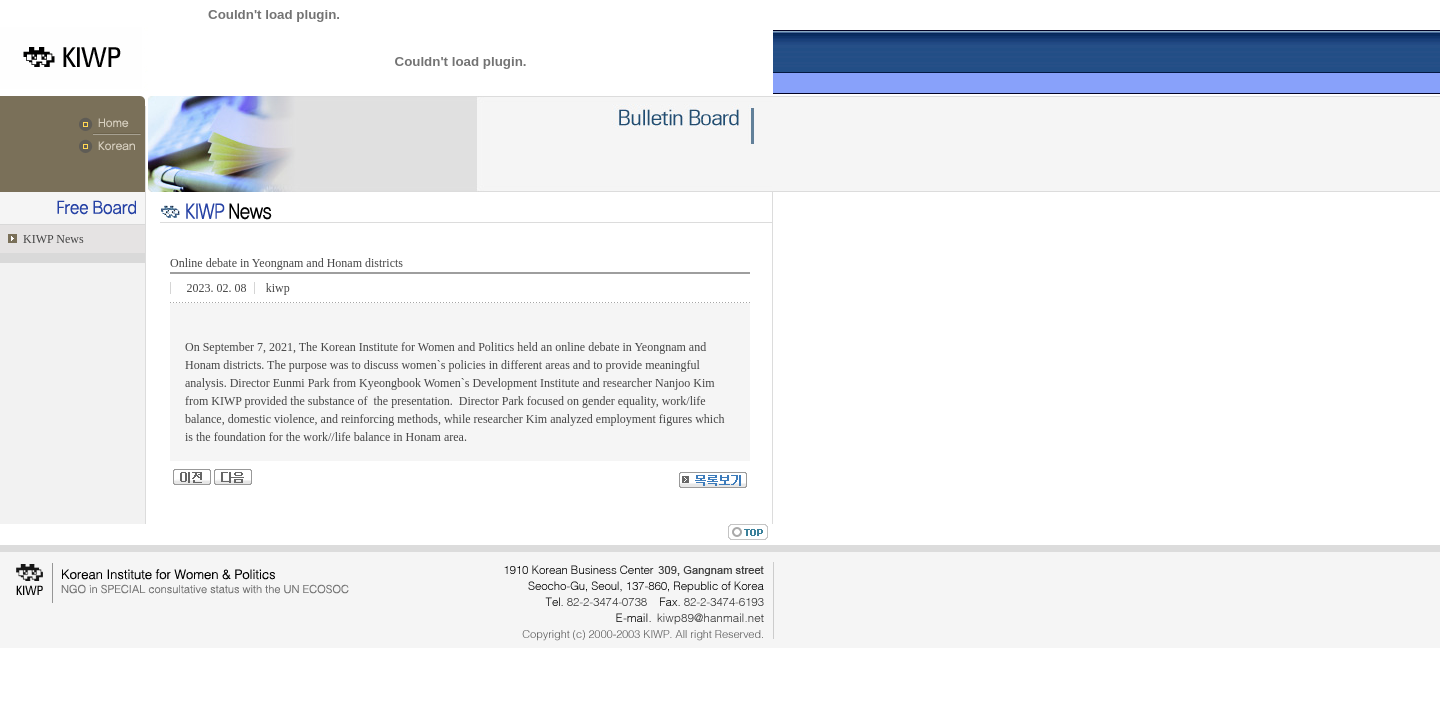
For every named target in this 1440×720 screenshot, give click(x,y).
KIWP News (52, 239)
